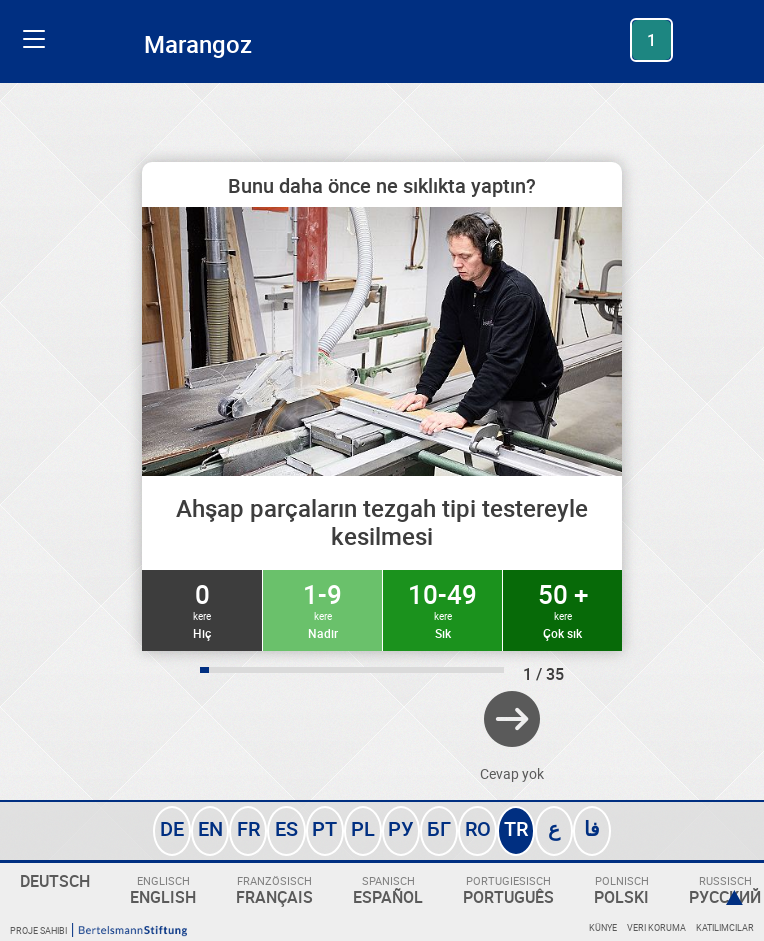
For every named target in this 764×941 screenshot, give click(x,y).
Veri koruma (656, 927)
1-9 (322, 609)
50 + (562, 609)
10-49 (442, 609)
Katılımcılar (725, 927)
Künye (603, 927)
